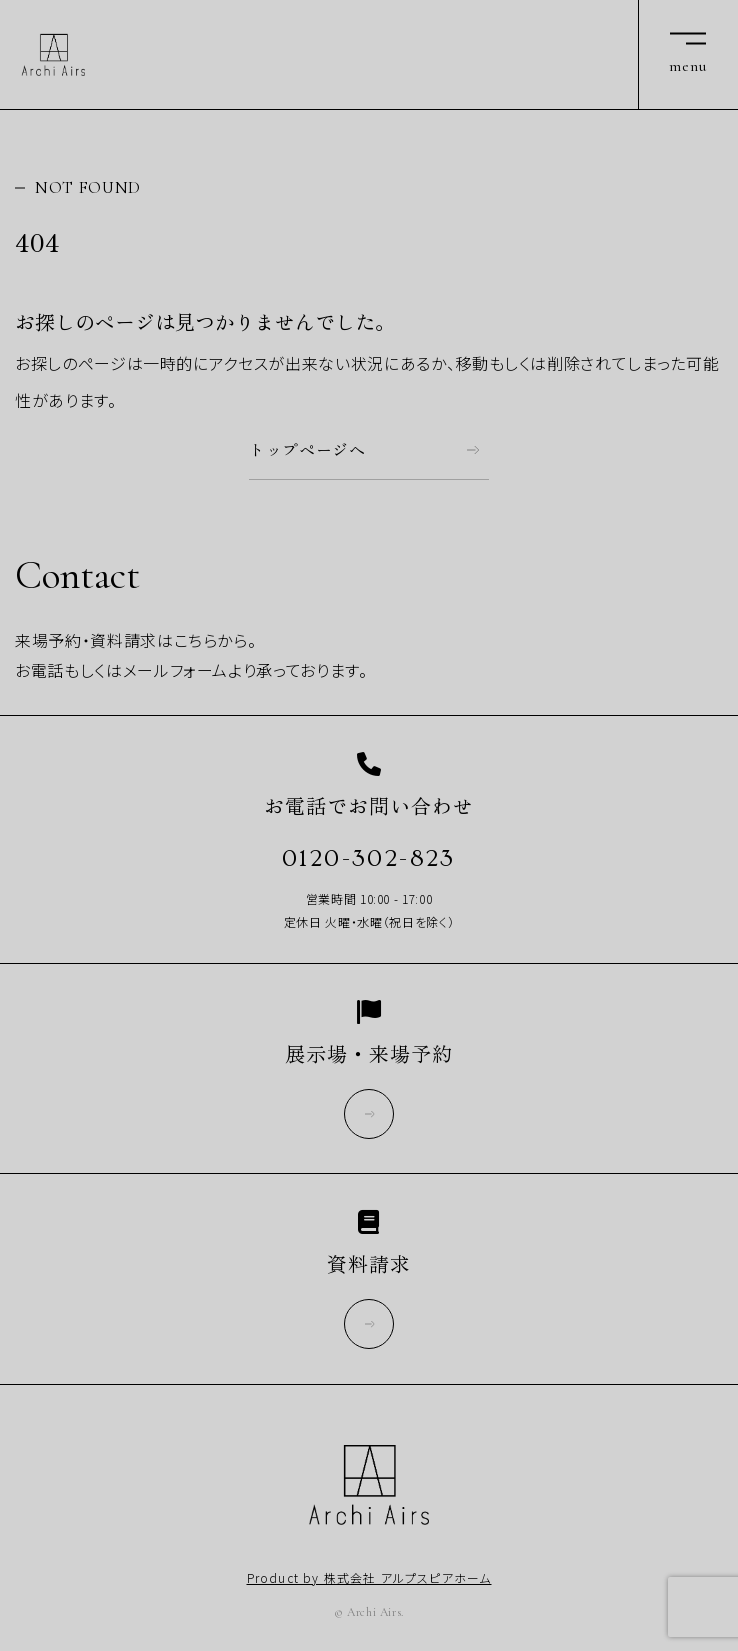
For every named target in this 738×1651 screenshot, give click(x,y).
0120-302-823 (369, 858)
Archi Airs (53, 55)
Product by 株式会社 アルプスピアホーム (369, 1577)
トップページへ (307, 450)
